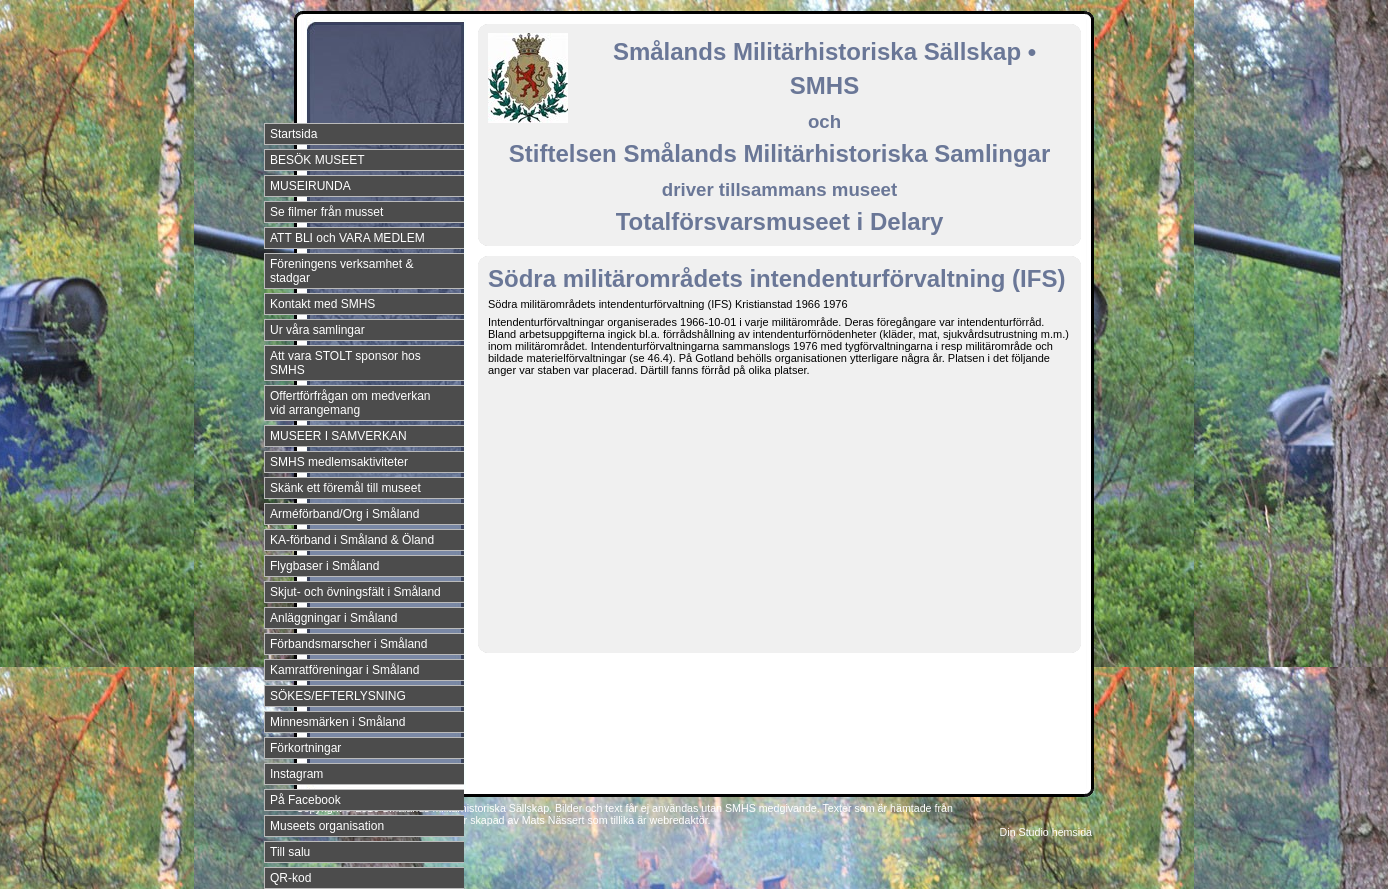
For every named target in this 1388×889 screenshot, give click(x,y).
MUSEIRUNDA (310, 186)
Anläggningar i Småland (333, 618)
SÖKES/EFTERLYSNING (338, 696)
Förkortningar (305, 748)
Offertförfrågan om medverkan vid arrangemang (350, 403)
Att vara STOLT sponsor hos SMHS (345, 363)
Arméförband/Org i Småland (344, 514)
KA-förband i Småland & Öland (352, 540)
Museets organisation (327, 826)
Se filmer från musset (326, 212)
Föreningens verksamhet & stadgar (341, 271)
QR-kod (290, 878)
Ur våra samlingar (317, 330)
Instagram (296, 774)
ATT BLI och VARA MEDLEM (347, 238)
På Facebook (305, 800)
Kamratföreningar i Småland (344, 670)
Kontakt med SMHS (322, 304)
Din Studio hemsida (1046, 832)
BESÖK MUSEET (317, 160)
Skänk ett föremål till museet (345, 488)
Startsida (293, 134)
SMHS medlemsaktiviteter (339, 462)
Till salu (290, 852)
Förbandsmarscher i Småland (348, 644)
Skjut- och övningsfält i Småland (355, 592)
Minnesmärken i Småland (337, 722)
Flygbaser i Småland (324, 566)
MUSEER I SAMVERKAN (338, 436)
